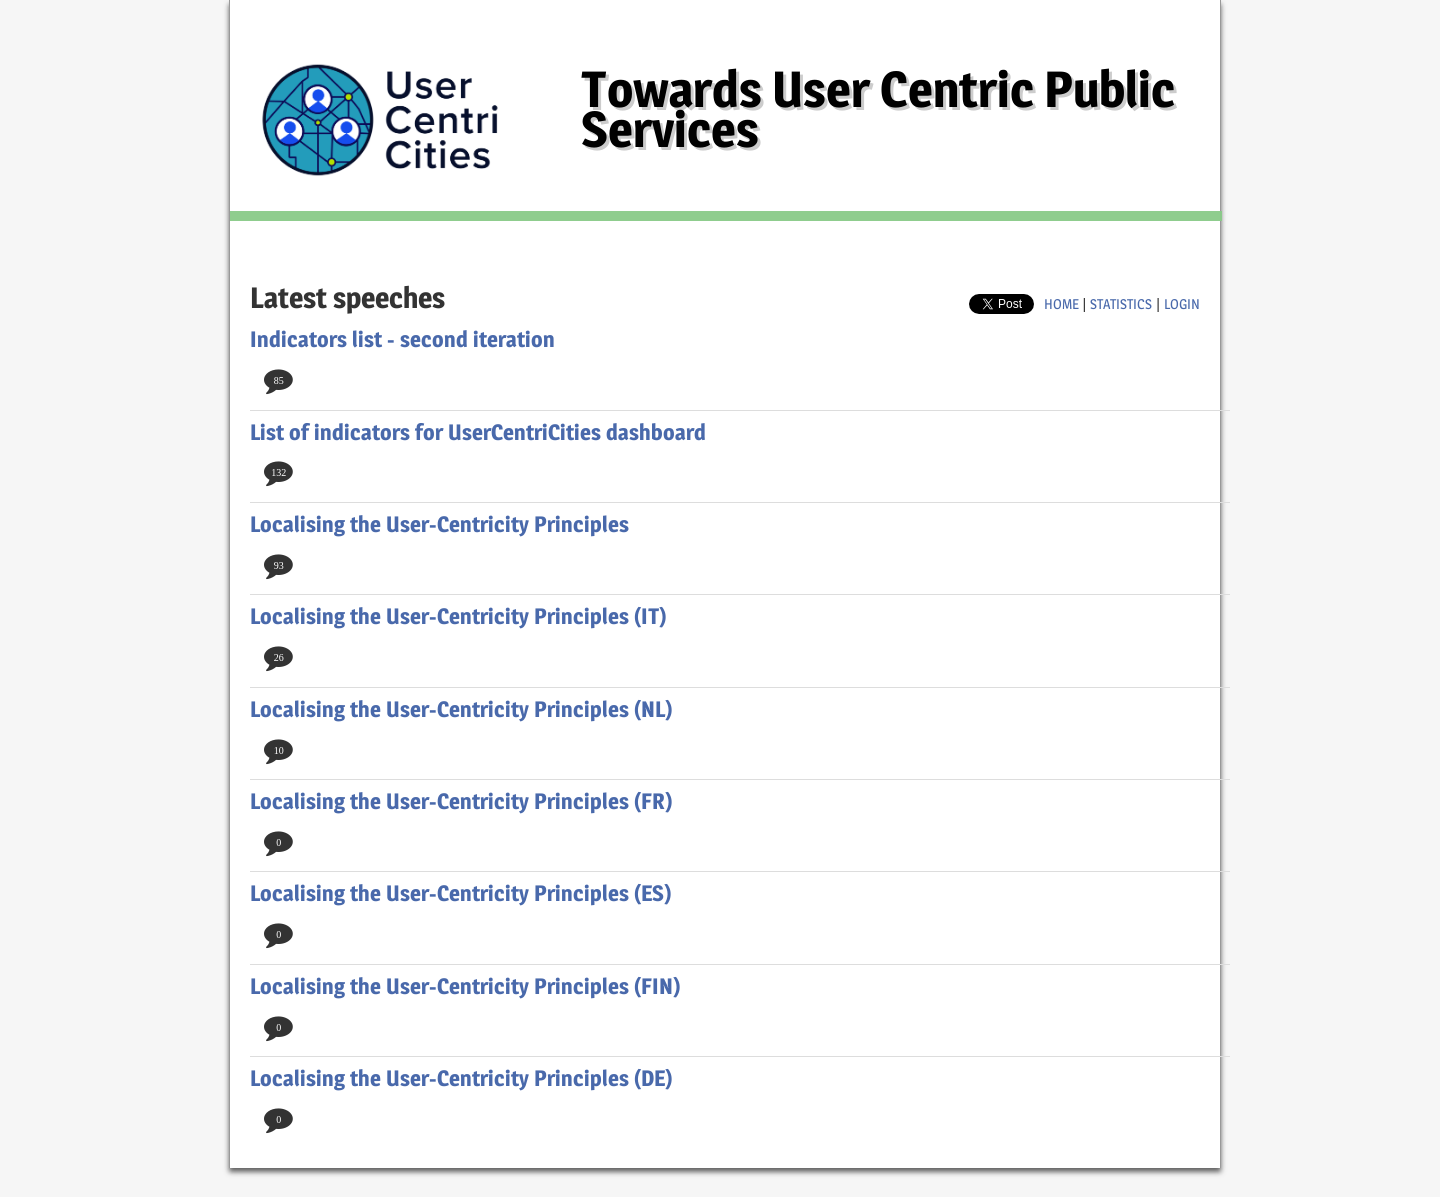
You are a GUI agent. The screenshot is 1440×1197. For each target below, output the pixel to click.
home (1061, 304)
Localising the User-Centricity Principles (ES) (461, 893)
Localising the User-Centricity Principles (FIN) (465, 986)
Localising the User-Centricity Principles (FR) (461, 801)
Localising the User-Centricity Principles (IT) (458, 616)
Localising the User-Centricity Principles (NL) (461, 709)
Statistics (1121, 304)
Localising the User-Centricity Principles (439, 524)
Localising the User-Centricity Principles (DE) (461, 1078)
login (1182, 304)
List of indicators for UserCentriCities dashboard (478, 432)
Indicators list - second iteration (402, 339)
